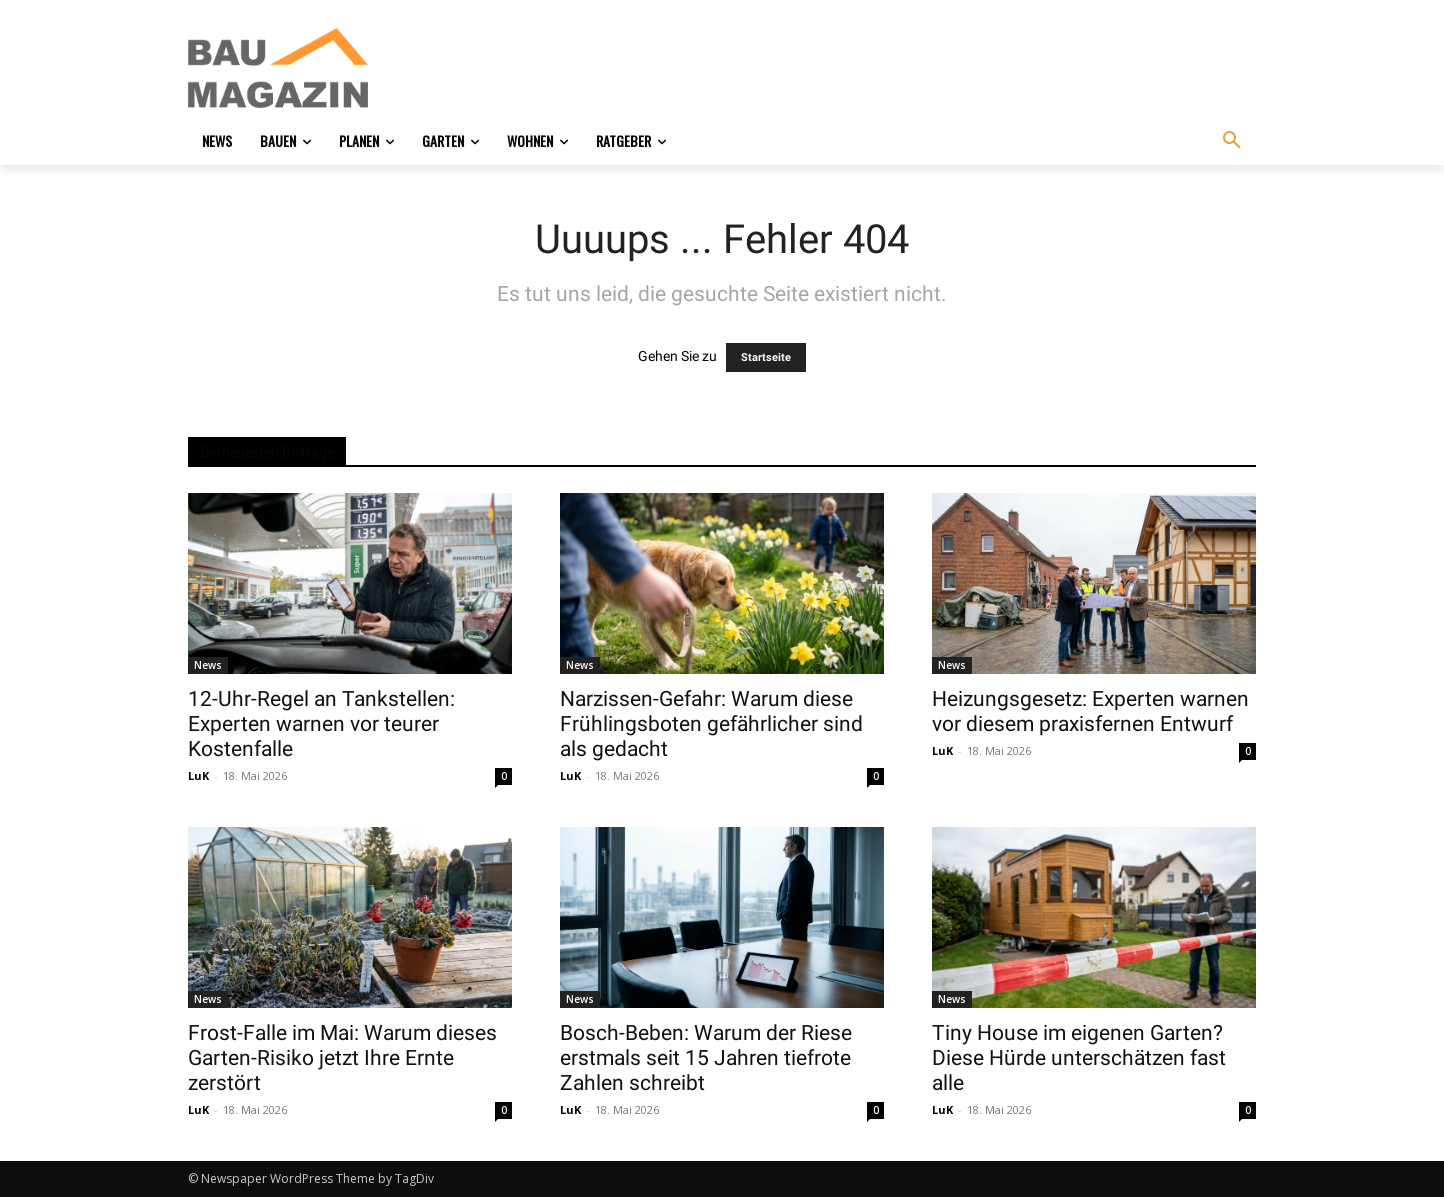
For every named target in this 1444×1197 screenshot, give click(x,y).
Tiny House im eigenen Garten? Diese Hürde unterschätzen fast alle (1079, 1058)
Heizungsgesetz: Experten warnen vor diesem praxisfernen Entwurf (1090, 711)
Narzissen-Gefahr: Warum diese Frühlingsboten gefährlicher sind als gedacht (711, 724)
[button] (1232, 141)
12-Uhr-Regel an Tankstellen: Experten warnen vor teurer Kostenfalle (321, 724)
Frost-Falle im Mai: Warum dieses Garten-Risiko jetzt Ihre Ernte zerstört (342, 1058)
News (208, 665)
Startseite (766, 357)
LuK (198, 775)
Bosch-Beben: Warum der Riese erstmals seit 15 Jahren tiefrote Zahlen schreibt (706, 1058)
